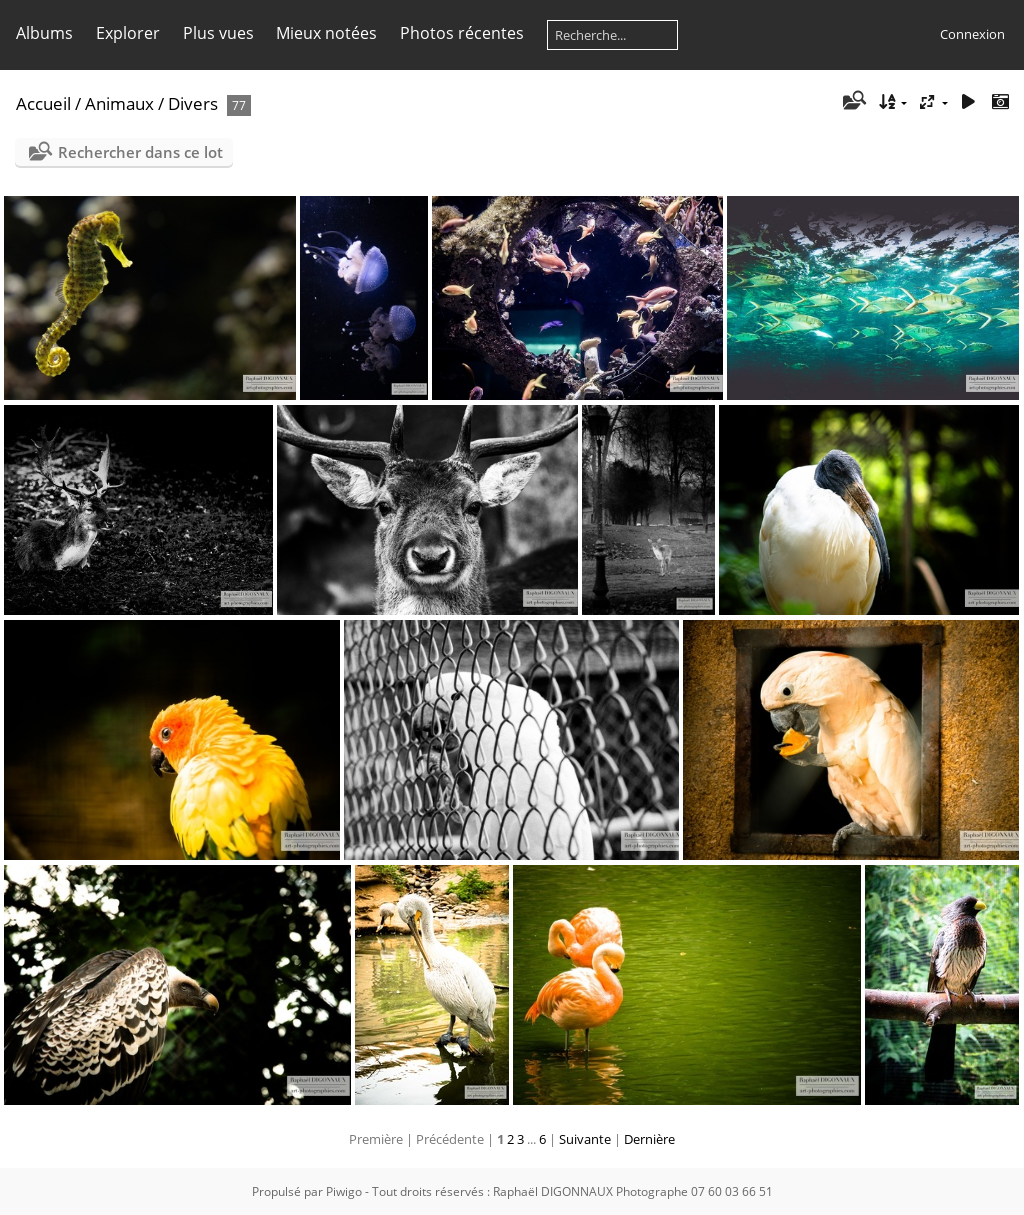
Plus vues (218, 33)
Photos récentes (462, 33)
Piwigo (344, 1191)
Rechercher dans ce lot (140, 152)
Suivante (585, 1139)
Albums (44, 33)
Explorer (128, 33)
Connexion (972, 34)
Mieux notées (326, 33)
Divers (193, 103)
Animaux (119, 103)
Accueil (43, 103)
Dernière (649, 1139)
